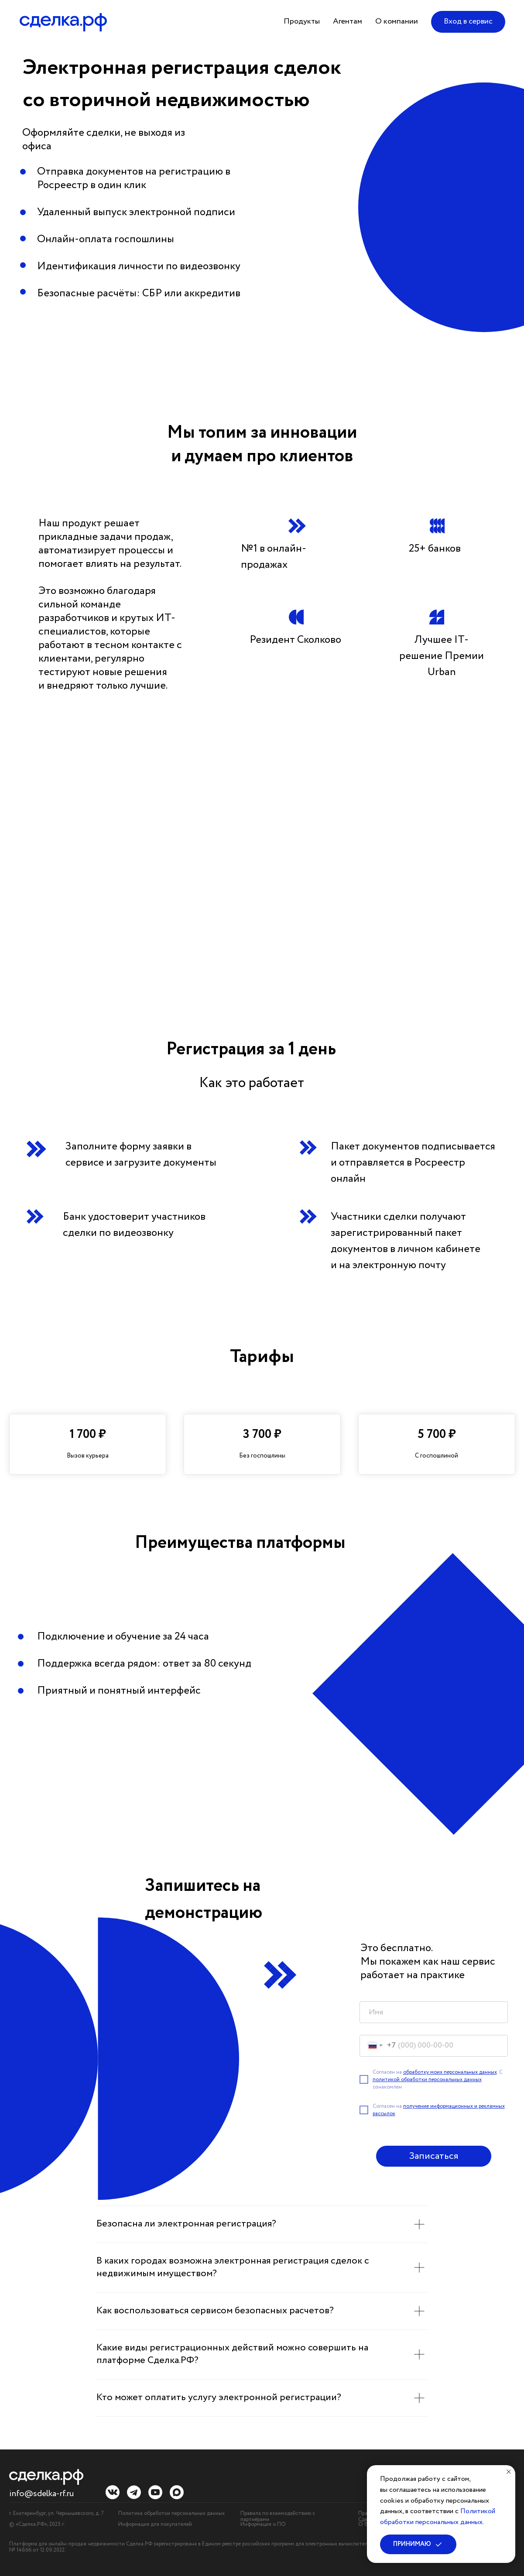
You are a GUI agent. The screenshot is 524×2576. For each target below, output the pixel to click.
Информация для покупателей (155, 2524)
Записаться (433, 2156)
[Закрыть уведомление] (508, 2471)
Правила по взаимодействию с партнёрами (277, 2516)
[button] (302, 22)
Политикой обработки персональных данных (437, 2516)
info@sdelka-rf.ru (41, 2493)
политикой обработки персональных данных (427, 2079)
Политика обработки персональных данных (171, 2513)
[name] (434, 2012)
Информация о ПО (263, 2524)
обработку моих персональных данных (450, 2072)
